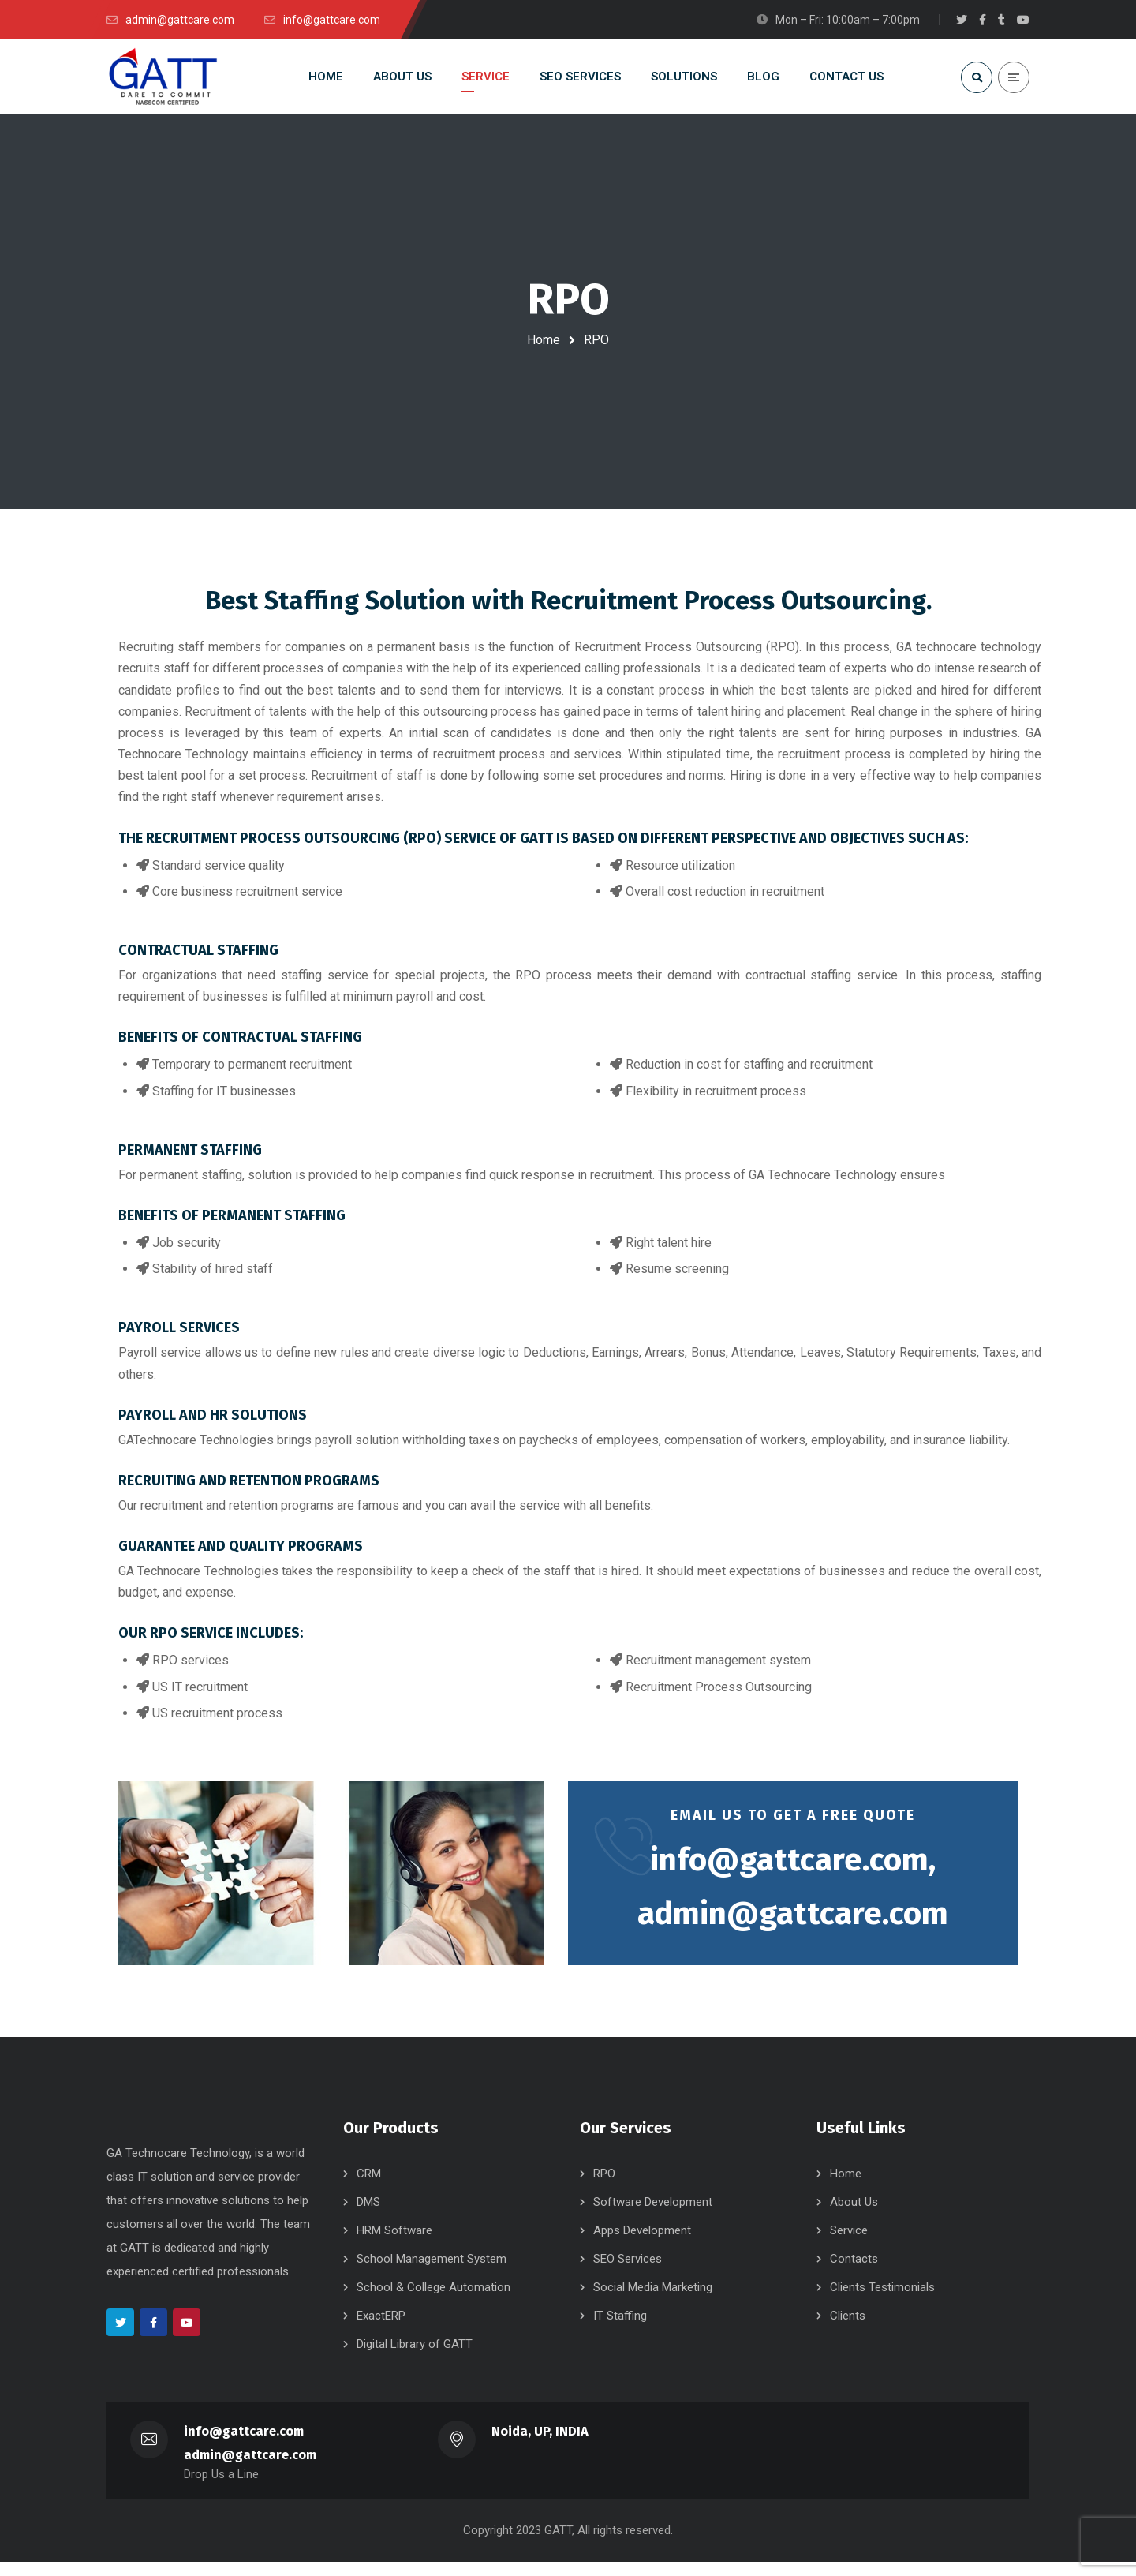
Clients (847, 2330)
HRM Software (394, 2244)
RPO (604, 2188)
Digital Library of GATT (415, 2358)
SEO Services (627, 2273)
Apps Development (642, 2244)
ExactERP (381, 2330)
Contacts (854, 2273)
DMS (368, 2216)
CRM (369, 2188)
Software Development (652, 2216)
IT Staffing (620, 2330)
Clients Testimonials (882, 2301)
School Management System (431, 2273)
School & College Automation (433, 2301)
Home (543, 339)
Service (849, 2244)
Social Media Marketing (652, 2301)
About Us (854, 2216)
